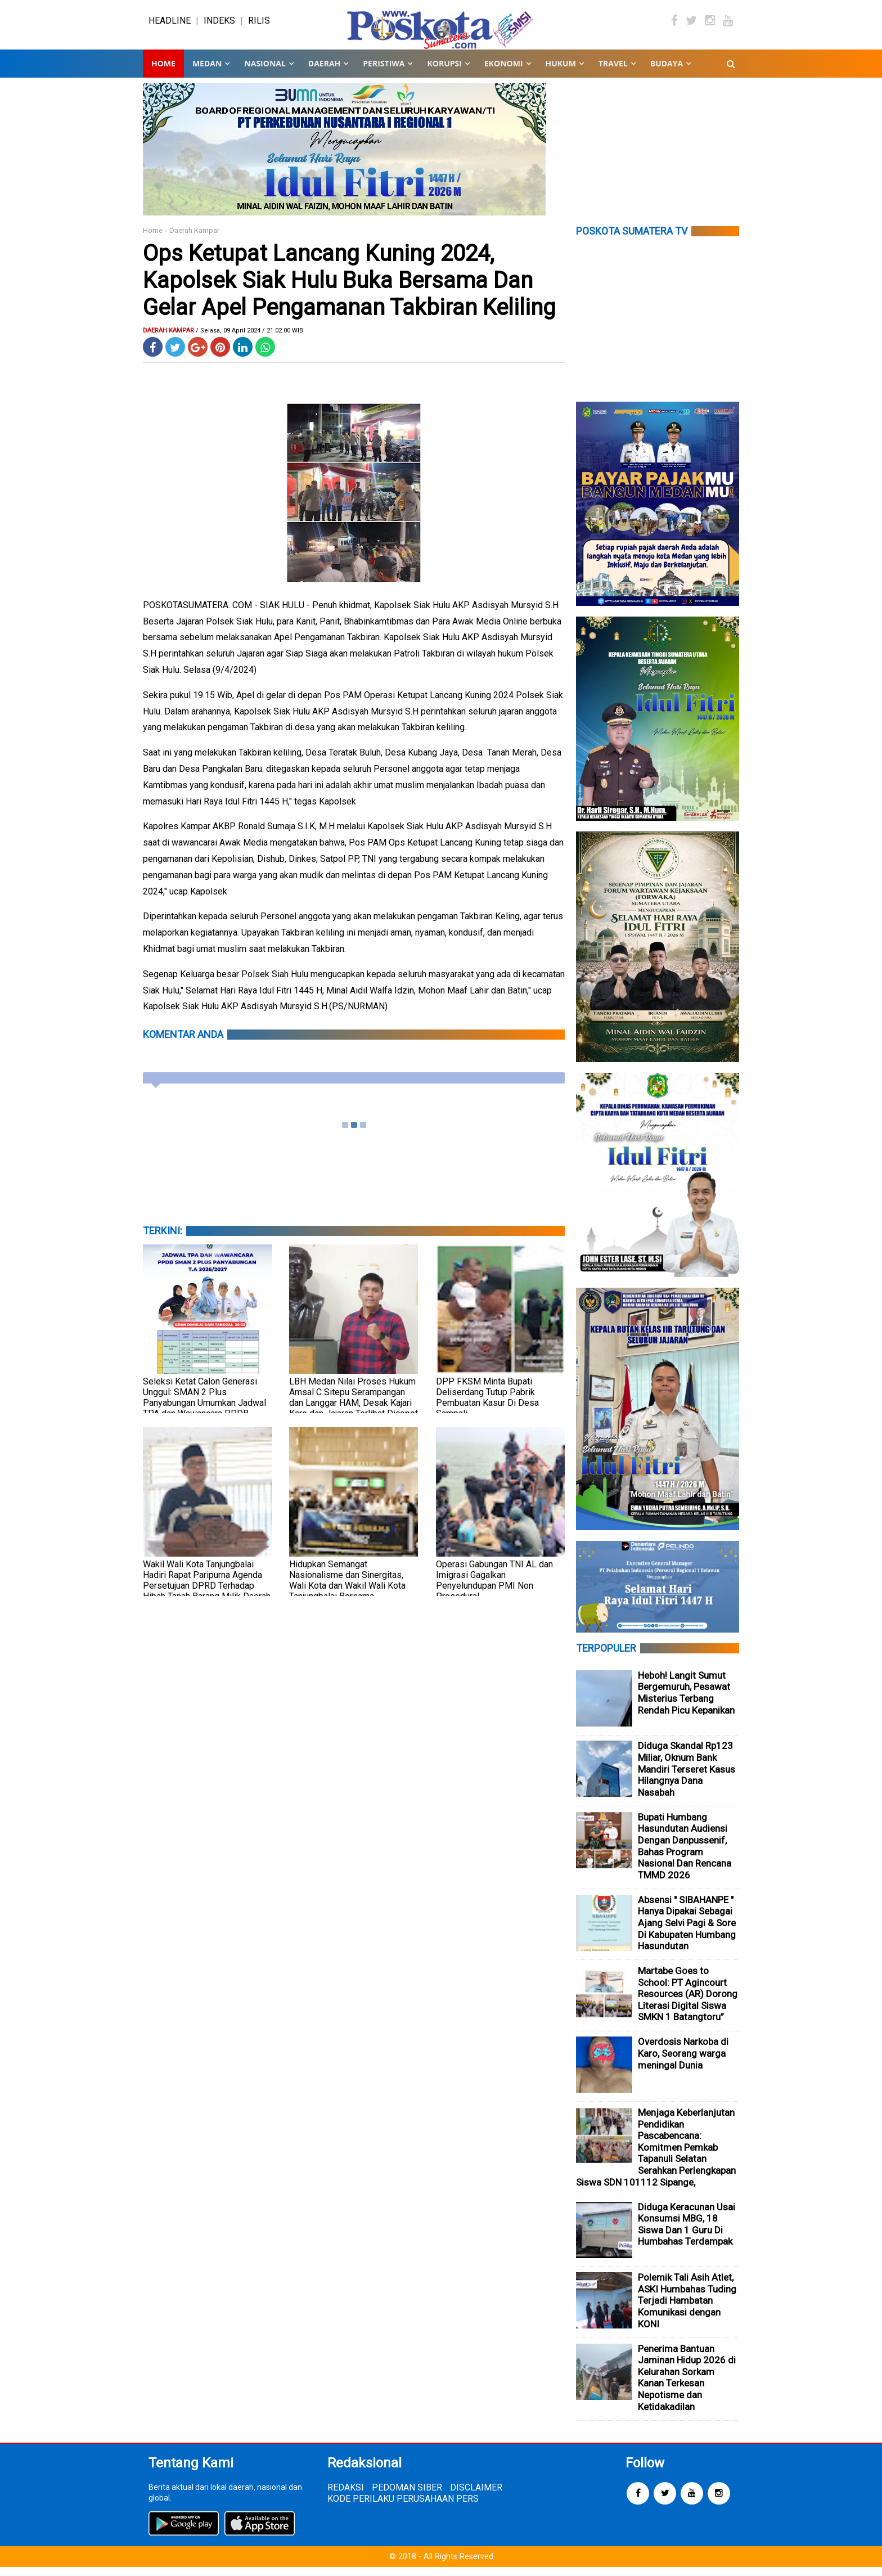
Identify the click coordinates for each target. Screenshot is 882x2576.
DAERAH (324, 73)
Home (163, 73)
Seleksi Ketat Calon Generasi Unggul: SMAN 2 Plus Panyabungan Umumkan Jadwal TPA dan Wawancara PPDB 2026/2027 (204, 1411)
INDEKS (219, 25)
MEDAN (207, 73)
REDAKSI (345, 2496)
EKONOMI (503, 73)
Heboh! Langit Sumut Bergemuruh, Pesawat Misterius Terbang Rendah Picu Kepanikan (686, 1702)
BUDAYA (666, 73)
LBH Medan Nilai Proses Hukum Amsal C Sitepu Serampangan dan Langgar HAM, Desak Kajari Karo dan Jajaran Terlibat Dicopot (353, 1406)
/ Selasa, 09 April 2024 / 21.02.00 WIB (249, 340)
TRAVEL (613, 73)
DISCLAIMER (476, 2496)
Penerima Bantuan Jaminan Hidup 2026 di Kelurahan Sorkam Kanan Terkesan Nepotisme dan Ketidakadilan (687, 2386)
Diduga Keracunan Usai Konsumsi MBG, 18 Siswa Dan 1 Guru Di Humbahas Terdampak (686, 2233)
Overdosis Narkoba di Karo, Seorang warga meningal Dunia (683, 2062)
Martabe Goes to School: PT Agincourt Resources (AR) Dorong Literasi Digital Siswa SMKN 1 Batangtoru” (687, 2003)
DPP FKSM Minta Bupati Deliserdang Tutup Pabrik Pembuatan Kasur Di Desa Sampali (487, 1406)
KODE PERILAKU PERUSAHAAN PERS (403, 2508)
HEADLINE (169, 25)
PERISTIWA (383, 73)
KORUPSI (444, 73)
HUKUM (561, 73)
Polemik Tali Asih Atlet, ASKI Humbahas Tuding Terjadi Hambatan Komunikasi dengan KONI (687, 2310)
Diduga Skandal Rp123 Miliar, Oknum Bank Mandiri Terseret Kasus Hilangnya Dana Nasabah (686, 1778)
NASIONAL (264, 73)
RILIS (259, 25)
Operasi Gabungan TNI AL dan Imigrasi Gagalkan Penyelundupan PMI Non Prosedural (494, 1589)
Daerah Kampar (194, 240)
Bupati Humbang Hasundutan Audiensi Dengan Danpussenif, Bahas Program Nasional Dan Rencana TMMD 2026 (684, 1855)
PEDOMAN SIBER (407, 2496)
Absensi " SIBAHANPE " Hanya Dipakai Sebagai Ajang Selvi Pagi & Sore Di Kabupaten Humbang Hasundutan (687, 1932)
